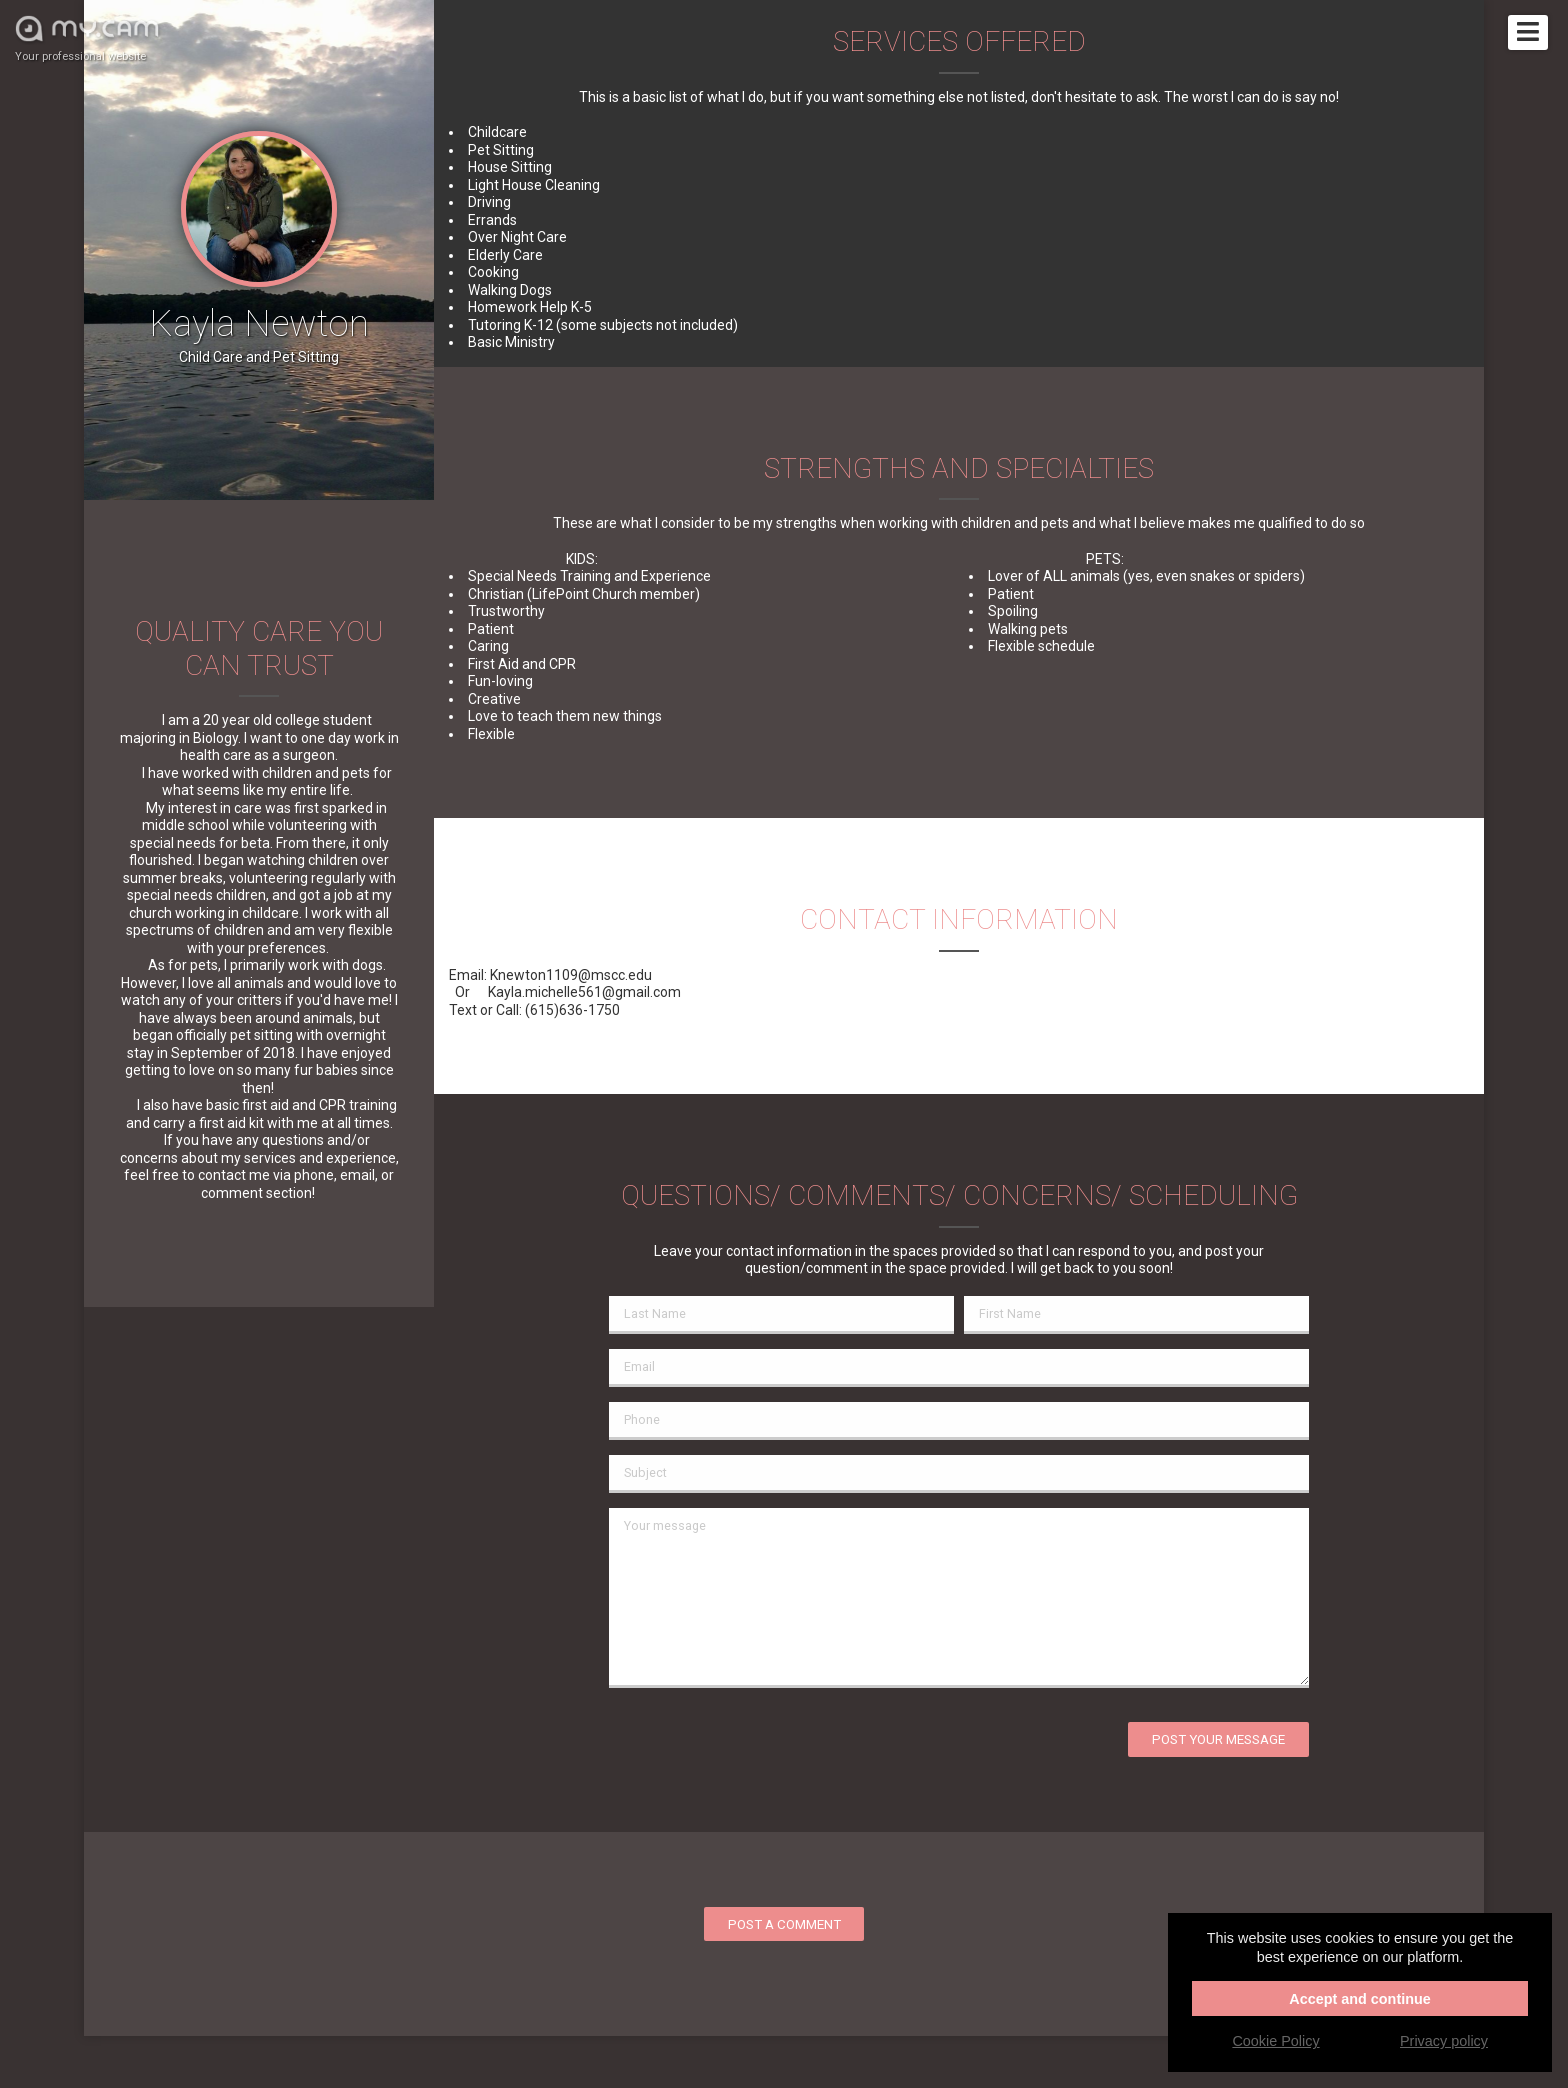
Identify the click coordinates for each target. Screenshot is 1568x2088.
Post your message (1218, 1739)
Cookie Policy (1275, 2041)
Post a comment (784, 1924)
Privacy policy (1444, 2041)
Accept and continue (1360, 1999)
